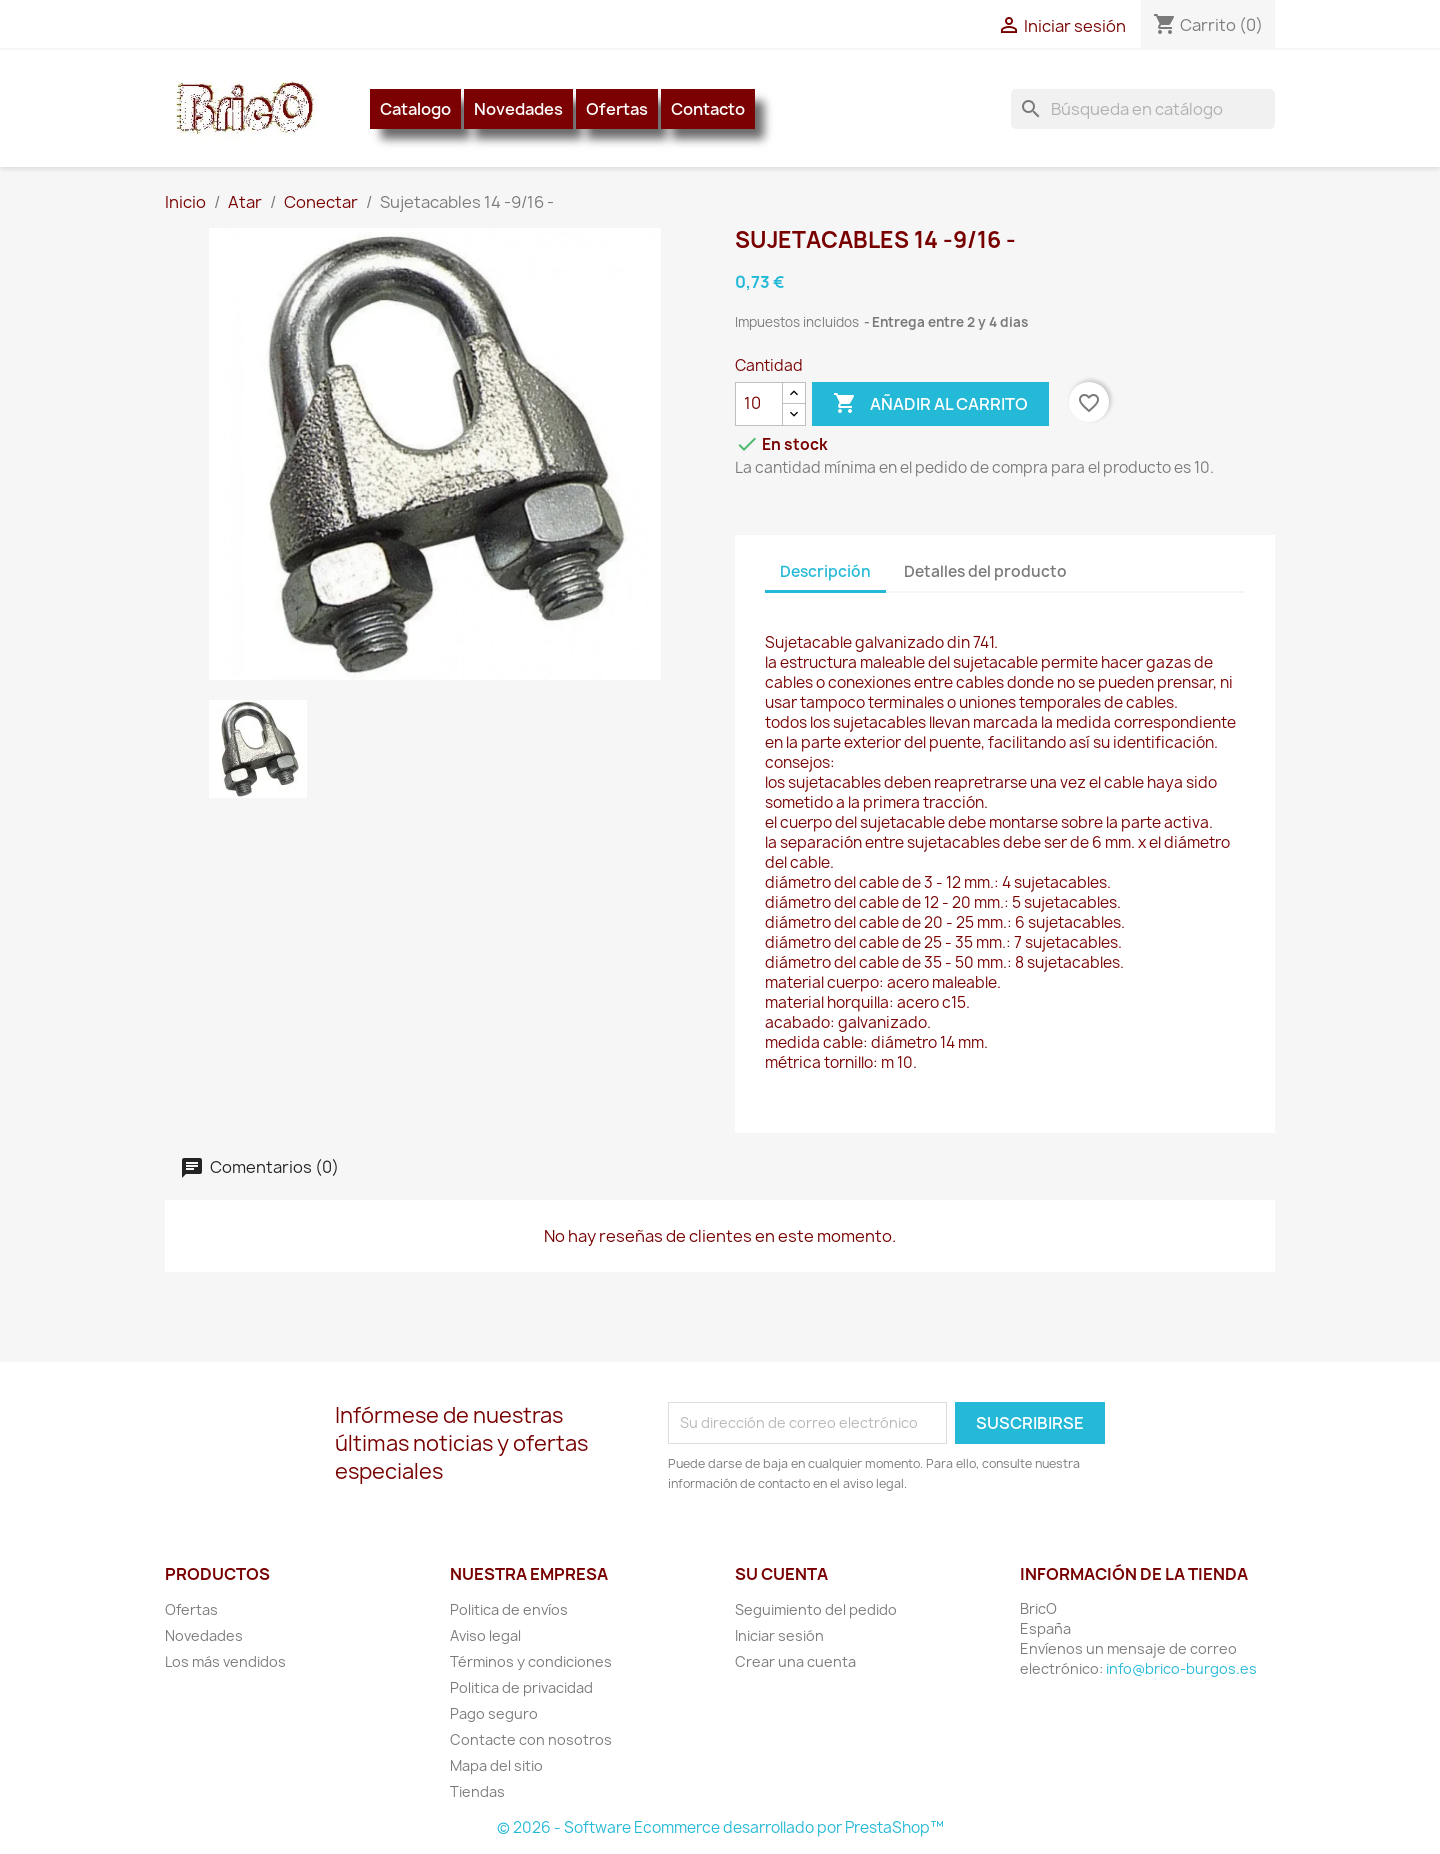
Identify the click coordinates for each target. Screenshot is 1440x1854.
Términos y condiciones (531, 1661)
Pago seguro (494, 1713)
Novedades (518, 109)
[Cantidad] (759, 404)
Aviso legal (485, 1635)
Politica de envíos (509, 1609)
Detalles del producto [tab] (985, 571)
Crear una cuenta (795, 1661)
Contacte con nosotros (531, 1739)
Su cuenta (781, 1574)
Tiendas (477, 1791)
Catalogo (415, 109)
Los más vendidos (225, 1661)
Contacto (708, 109)
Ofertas (617, 109)
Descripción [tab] (825, 571)
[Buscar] (1143, 109)
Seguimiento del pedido (816, 1609)
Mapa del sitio (496, 1765)
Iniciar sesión (779, 1635)
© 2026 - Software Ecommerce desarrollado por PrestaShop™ (720, 1827)
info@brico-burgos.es (1181, 1668)
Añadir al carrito (930, 404)
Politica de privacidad (521, 1687)
